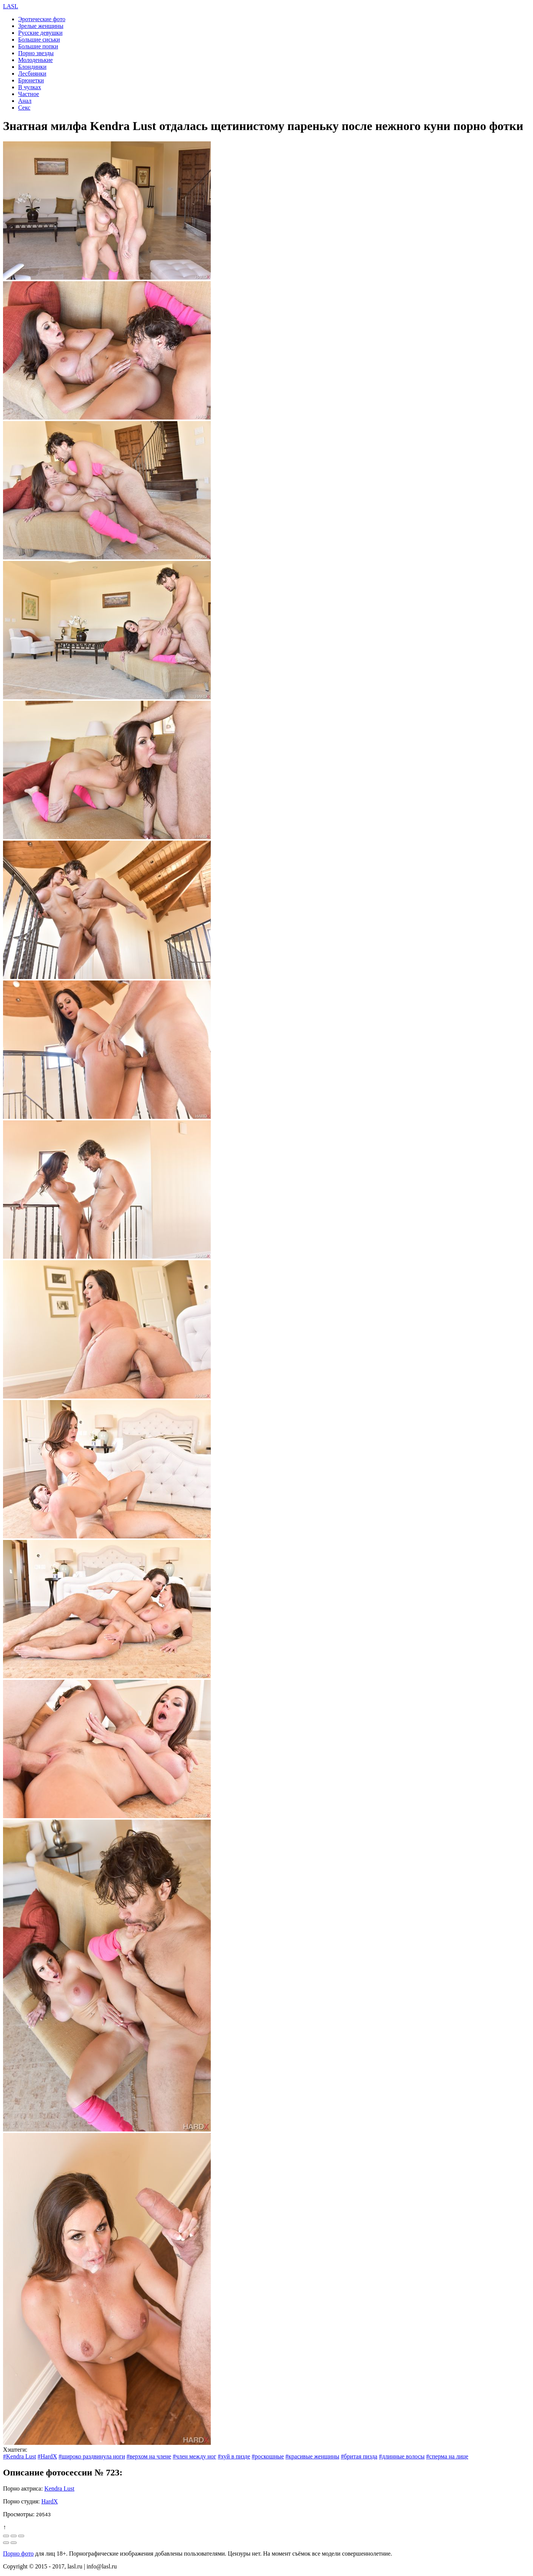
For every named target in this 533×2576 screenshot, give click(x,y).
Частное (28, 94)
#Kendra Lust (19, 2456)
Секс (24, 107)
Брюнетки (31, 80)
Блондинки (32, 67)
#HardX (47, 2456)
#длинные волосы (402, 2456)
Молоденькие (35, 60)
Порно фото (18, 2553)
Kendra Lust (59, 2488)
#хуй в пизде (234, 2456)
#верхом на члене (149, 2456)
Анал (24, 101)
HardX (50, 2501)
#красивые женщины (313, 2456)
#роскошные (268, 2456)
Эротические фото (41, 19)
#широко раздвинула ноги (92, 2456)
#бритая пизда (359, 2456)
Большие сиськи (39, 39)
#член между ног (194, 2456)
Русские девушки (40, 32)
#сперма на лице (447, 2456)
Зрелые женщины (40, 26)
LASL (10, 6)
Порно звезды (36, 53)
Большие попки (38, 46)
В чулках (29, 87)
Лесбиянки (32, 73)
